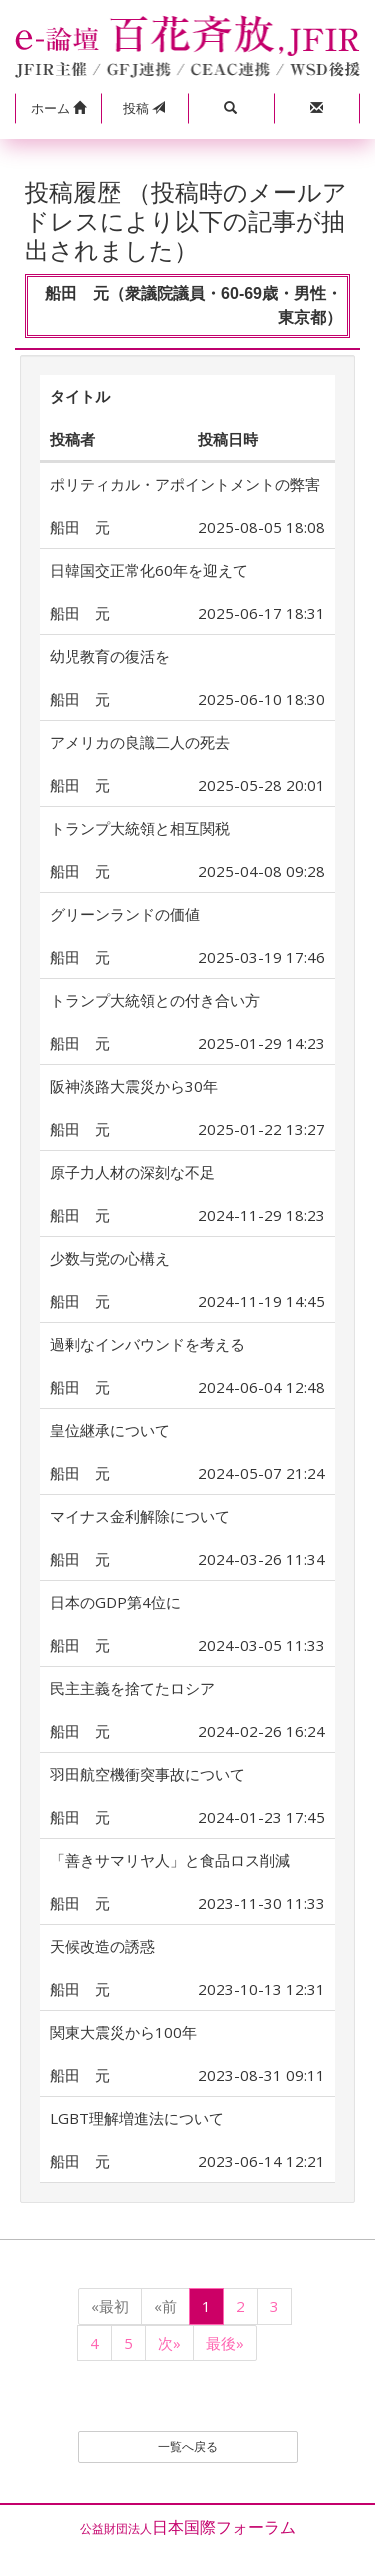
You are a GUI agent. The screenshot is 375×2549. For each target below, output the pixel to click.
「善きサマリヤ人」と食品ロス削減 (170, 1860)
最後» (225, 2343)
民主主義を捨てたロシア (132, 1688)
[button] (58, 109)
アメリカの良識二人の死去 (140, 742)
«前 (165, 2306)
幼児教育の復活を (110, 656)
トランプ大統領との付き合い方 (155, 1000)
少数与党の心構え (110, 1258)
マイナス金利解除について (140, 1516)
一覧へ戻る (188, 2446)
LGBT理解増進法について (137, 2118)
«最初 (110, 2306)
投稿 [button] (144, 108)
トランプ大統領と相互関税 (140, 828)
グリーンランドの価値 (125, 914)
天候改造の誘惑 (102, 1946)
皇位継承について (110, 1430)
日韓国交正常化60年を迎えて (149, 570)
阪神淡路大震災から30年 (134, 1086)
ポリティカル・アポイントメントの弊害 (185, 484)
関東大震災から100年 (123, 2032)
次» (169, 2343)
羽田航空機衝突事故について (147, 1774)
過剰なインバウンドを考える (147, 1344)
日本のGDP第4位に (115, 1602)
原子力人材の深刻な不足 (132, 1172)
